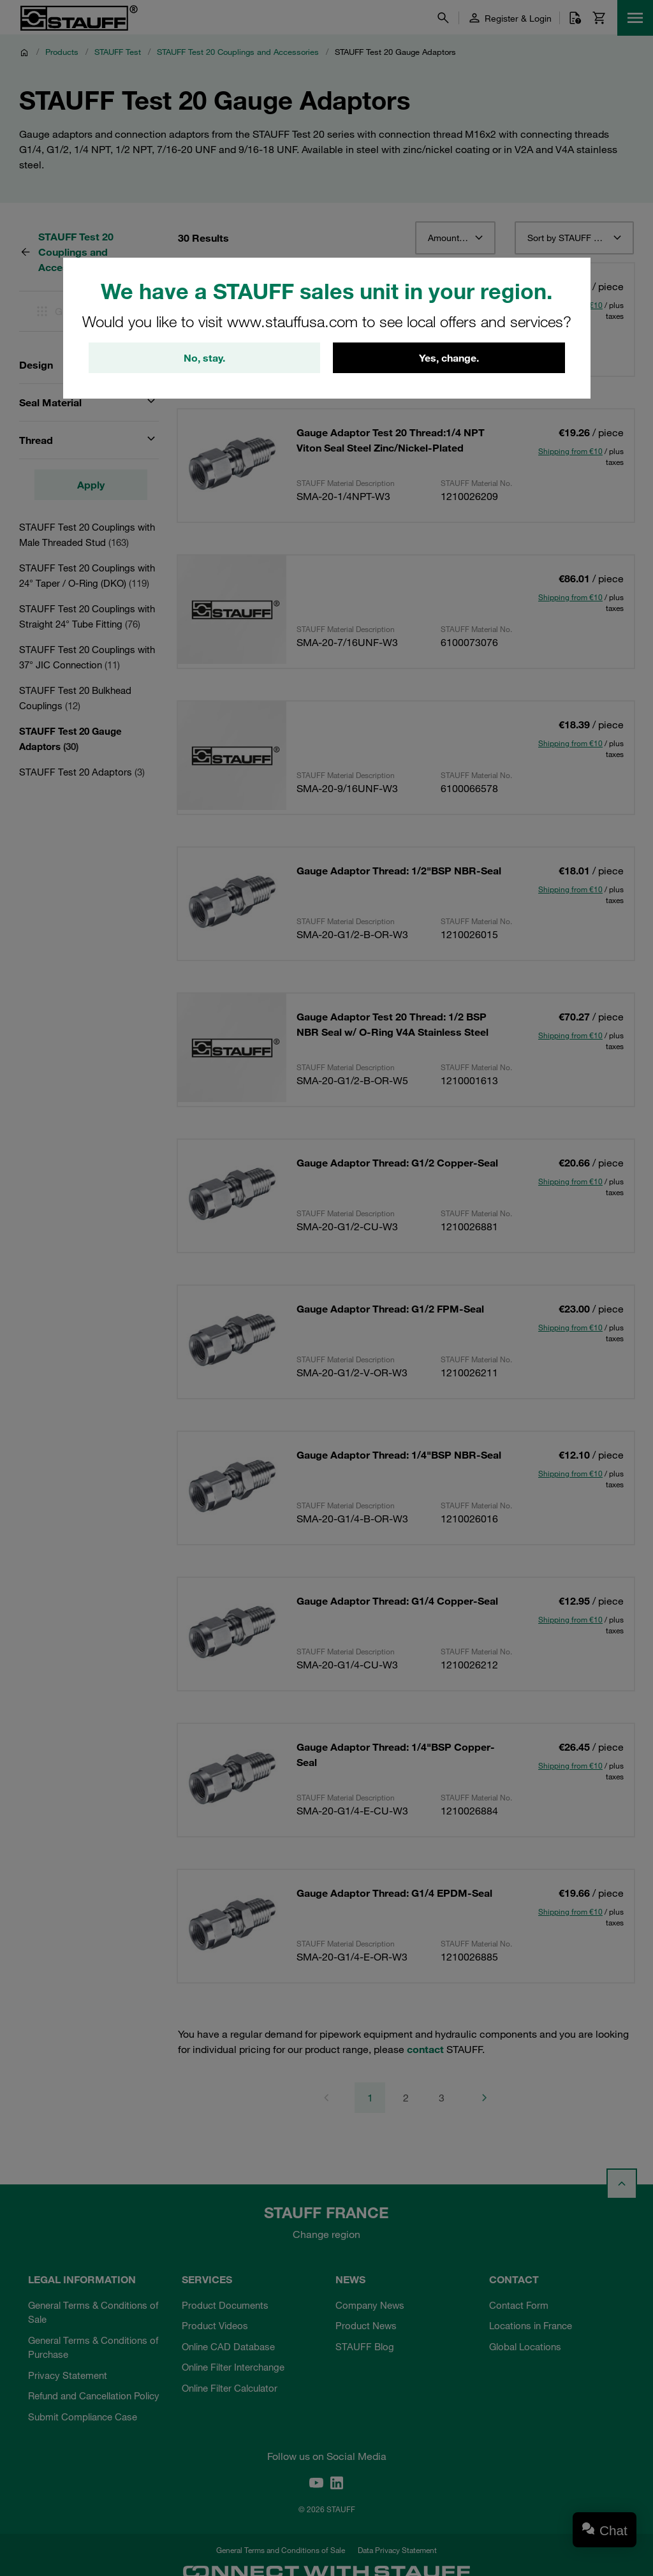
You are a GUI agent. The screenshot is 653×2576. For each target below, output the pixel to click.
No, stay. (204, 357)
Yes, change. (449, 357)
